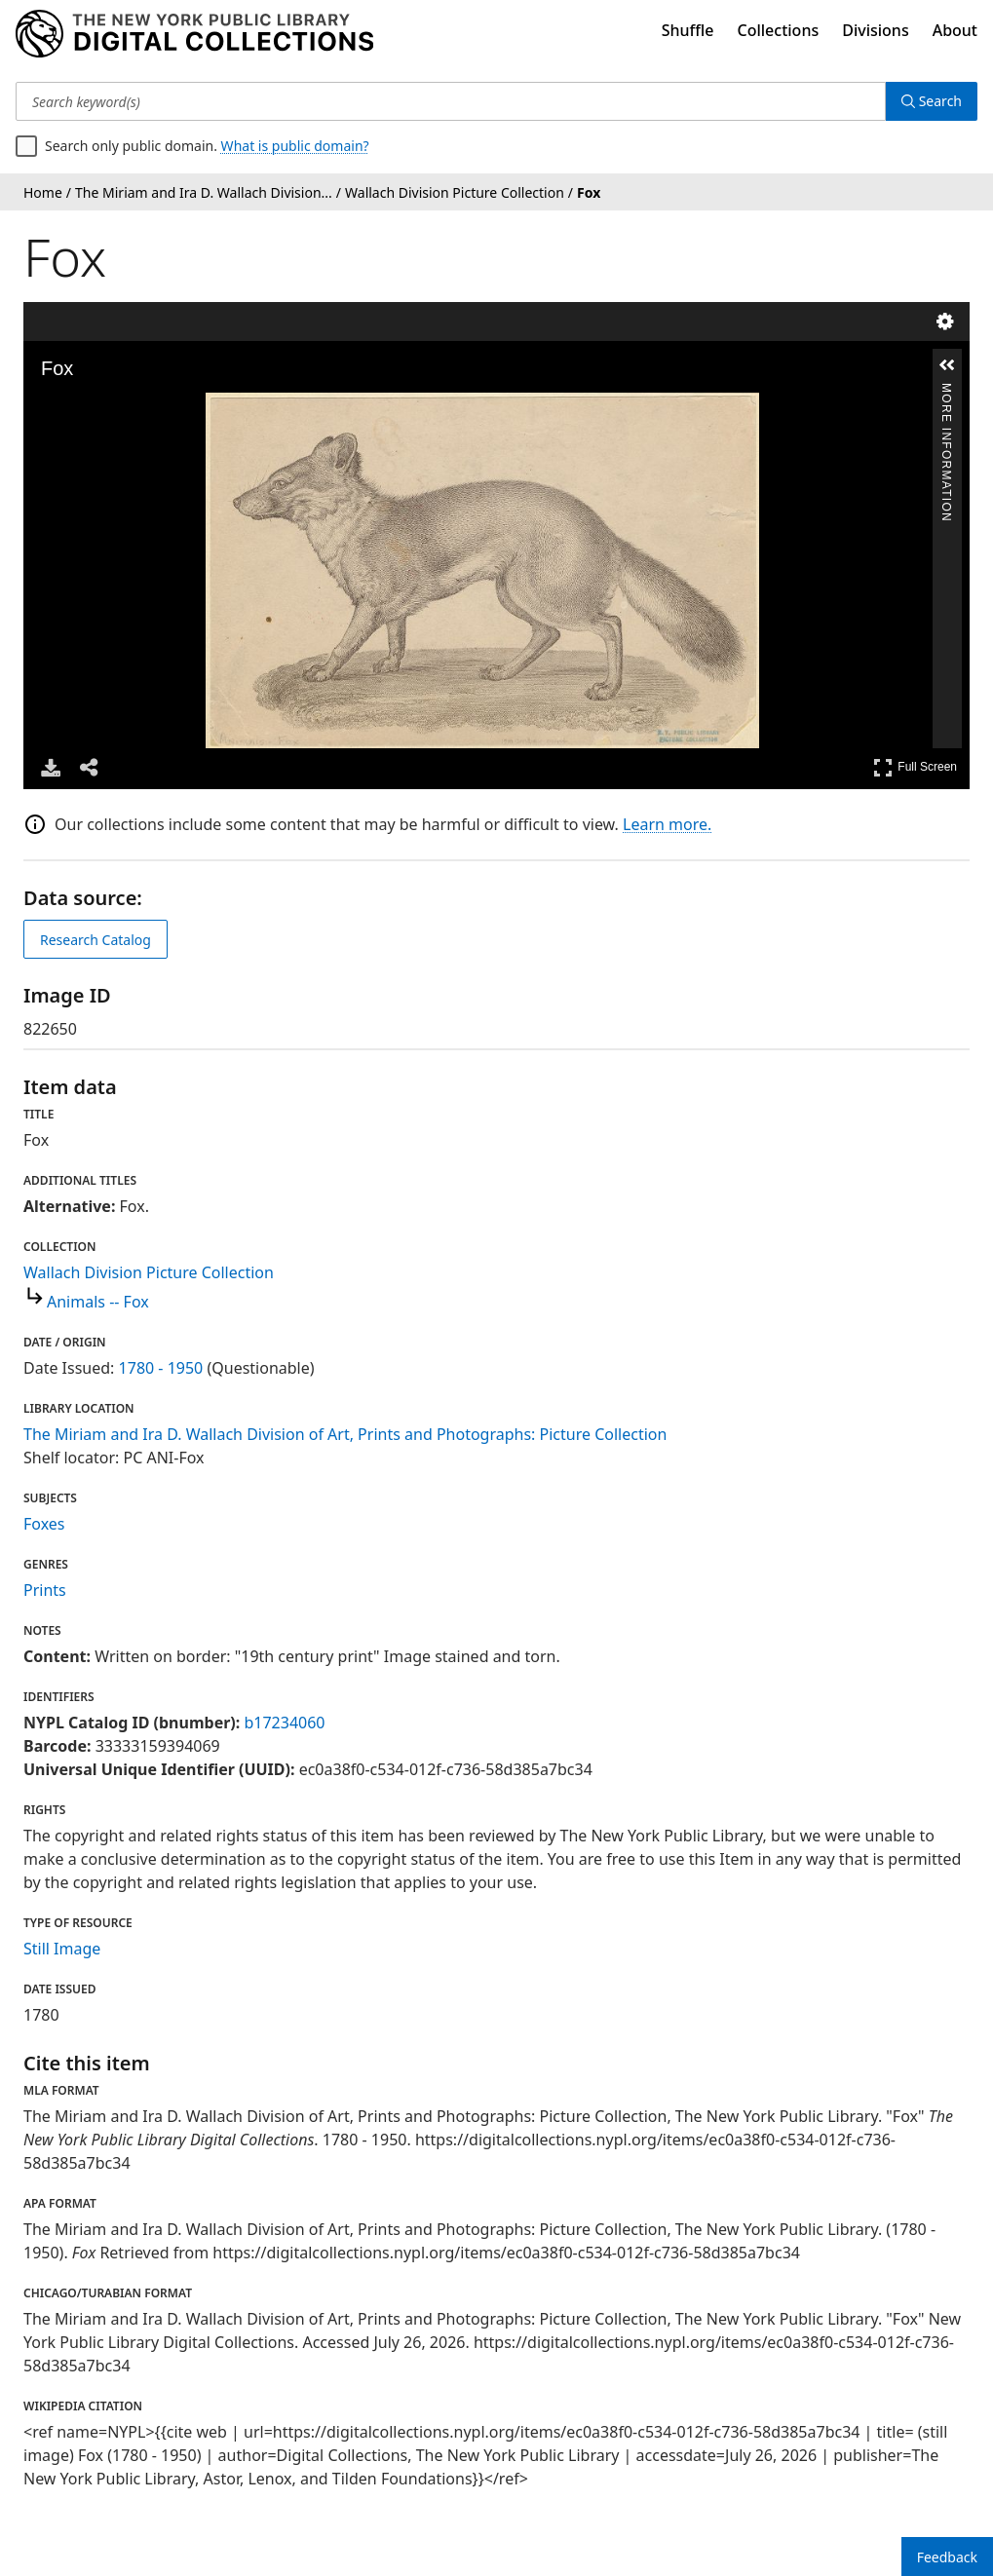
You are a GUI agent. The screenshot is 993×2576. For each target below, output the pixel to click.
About (955, 30)
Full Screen (915, 767)
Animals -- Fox (98, 1301)
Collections (779, 30)
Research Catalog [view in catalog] (95, 939)
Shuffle (688, 30)
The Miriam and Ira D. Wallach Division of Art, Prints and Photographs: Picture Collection (345, 1434)
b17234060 (284, 1722)
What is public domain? (295, 145)
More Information (946, 391)
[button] (947, 365)
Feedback (947, 2557)
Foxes (44, 1523)
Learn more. (667, 824)
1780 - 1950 (161, 1368)
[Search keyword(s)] (451, 101)
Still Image (61, 1948)
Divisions (875, 30)
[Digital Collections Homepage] (194, 34)
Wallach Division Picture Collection (148, 1272)
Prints (44, 1590)
